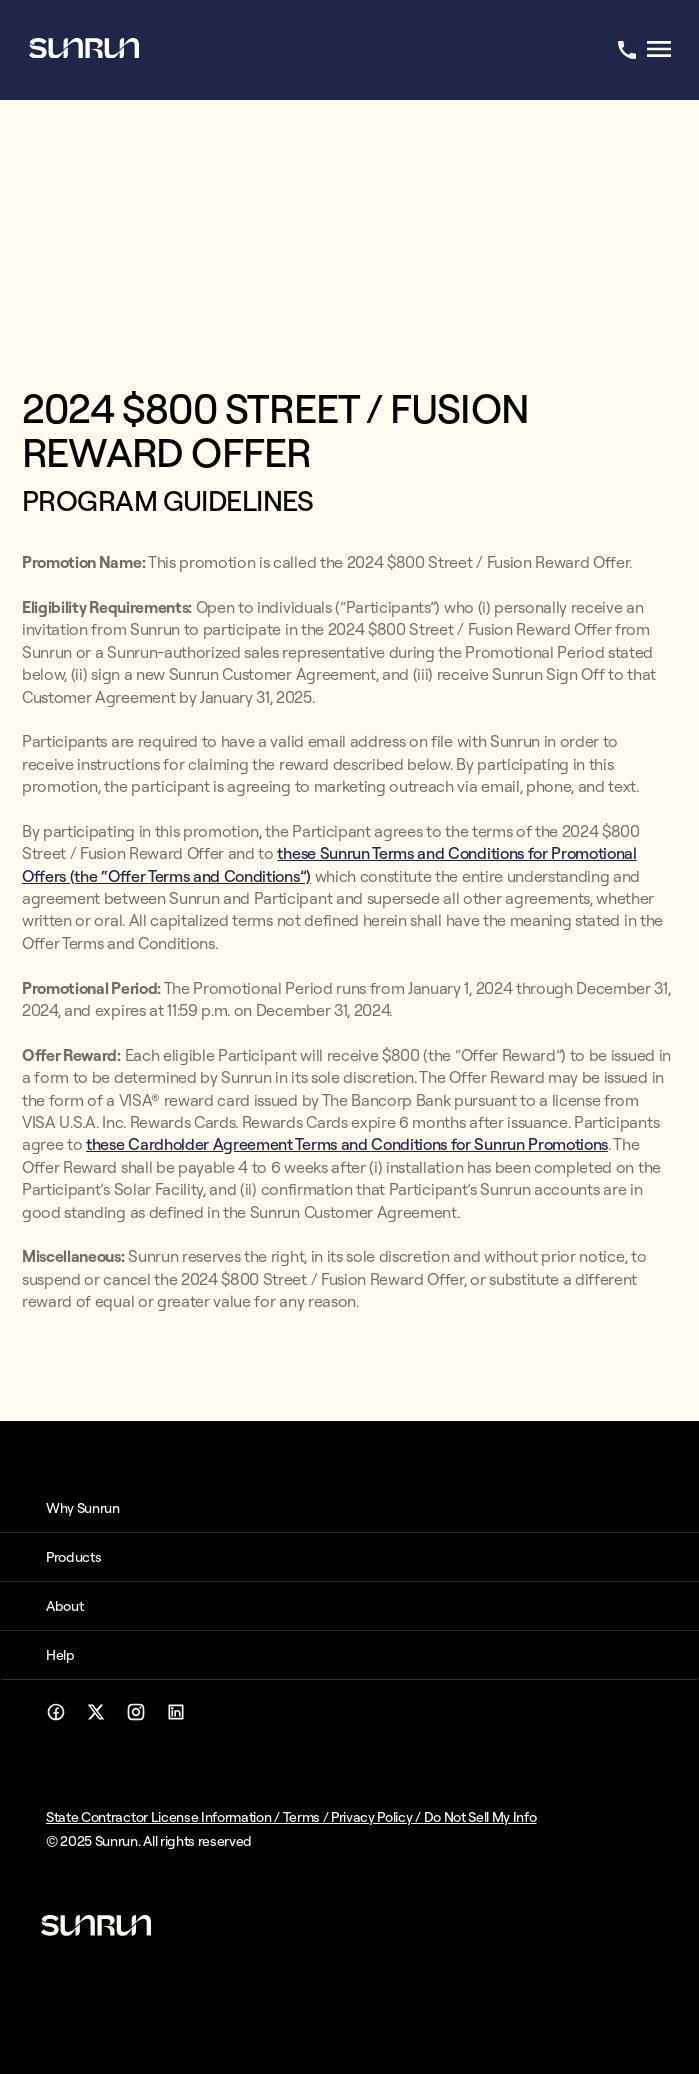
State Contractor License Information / (164, 1817)
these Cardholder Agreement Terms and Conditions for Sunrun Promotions (347, 1144)
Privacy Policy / (377, 1817)
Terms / (307, 1817)
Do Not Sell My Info (480, 1817)
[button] (349, 1508)
